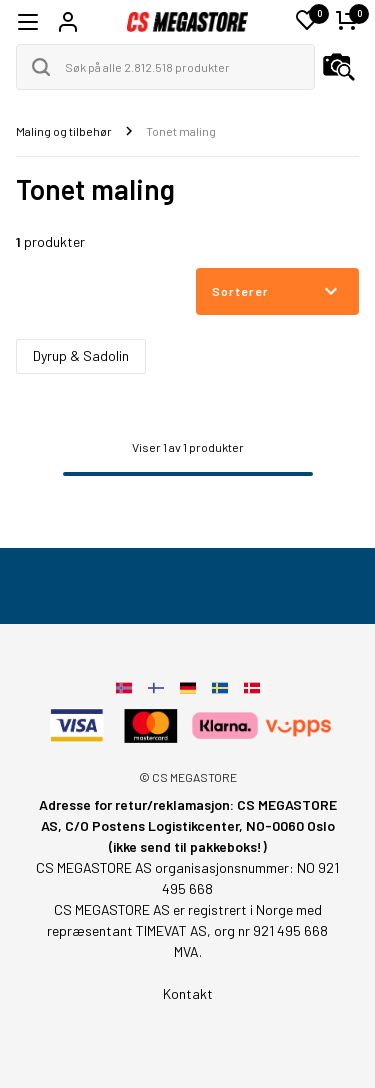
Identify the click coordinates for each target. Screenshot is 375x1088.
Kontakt (188, 993)
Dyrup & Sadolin (81, 355)
